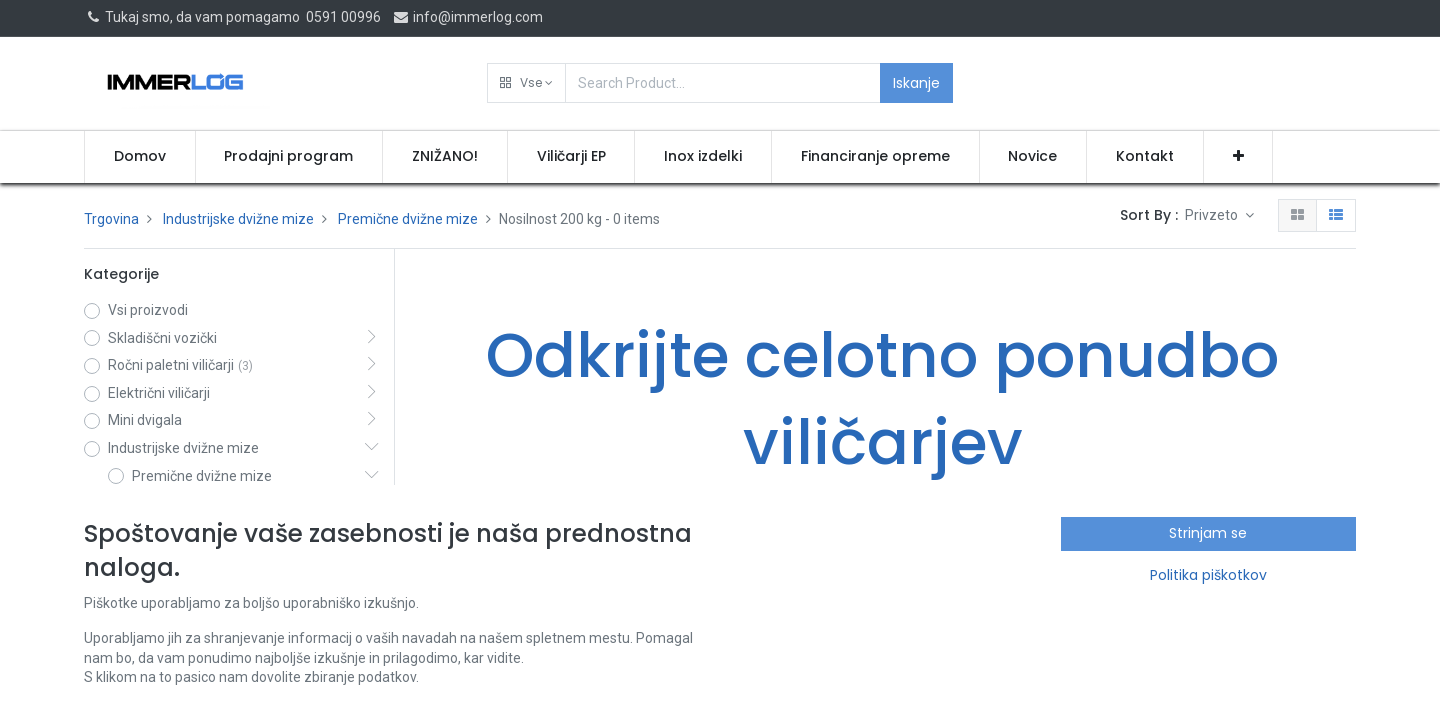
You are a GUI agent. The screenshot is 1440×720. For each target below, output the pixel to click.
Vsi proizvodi (148, 310)
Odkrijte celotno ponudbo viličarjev (882, 399)
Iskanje (916, 83)
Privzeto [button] (1213, 215)
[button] (526, 83)
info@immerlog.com (467, 17)
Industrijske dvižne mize (238, 219)
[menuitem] (140, 157)
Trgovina (111, 219)
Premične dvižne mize (408, 219)
